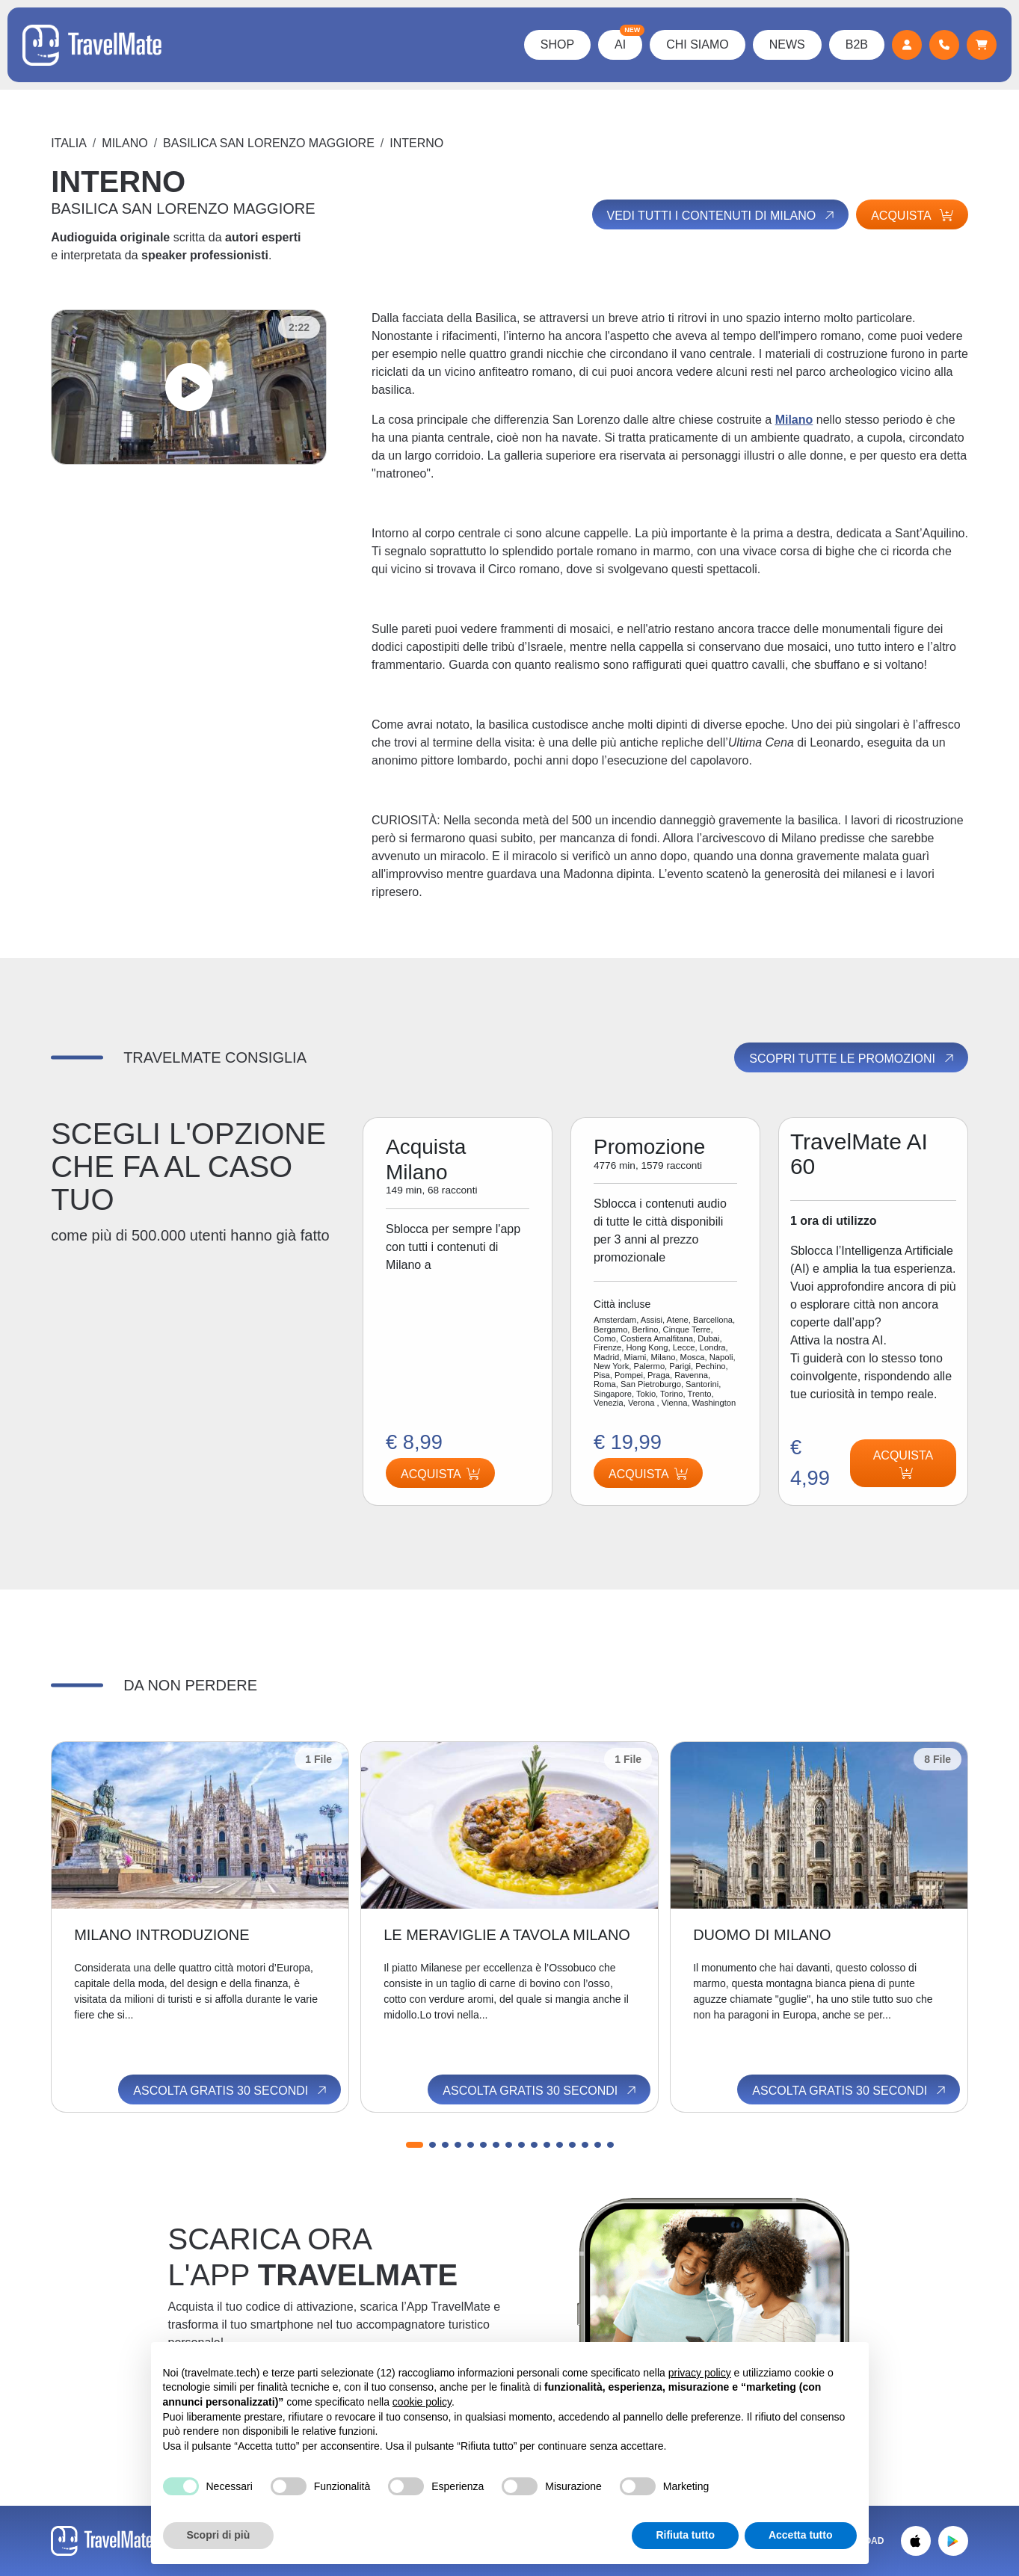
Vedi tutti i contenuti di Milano (722, 215)
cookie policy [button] (422, 2402)
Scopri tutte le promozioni (852, 1058)
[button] (414, 2145)
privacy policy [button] (699, 2373)
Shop (557, 44)
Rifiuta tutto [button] (685, 2535)
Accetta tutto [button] (801, 2535)
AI (628, 40)
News (787, 44)
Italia (69, 143)
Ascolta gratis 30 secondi (231, 2090)
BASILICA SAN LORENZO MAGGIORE (269, 143)
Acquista (912, 215)
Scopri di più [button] (218, 2535)
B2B (857, 44)
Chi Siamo (697, 44)
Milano (124, 143)
